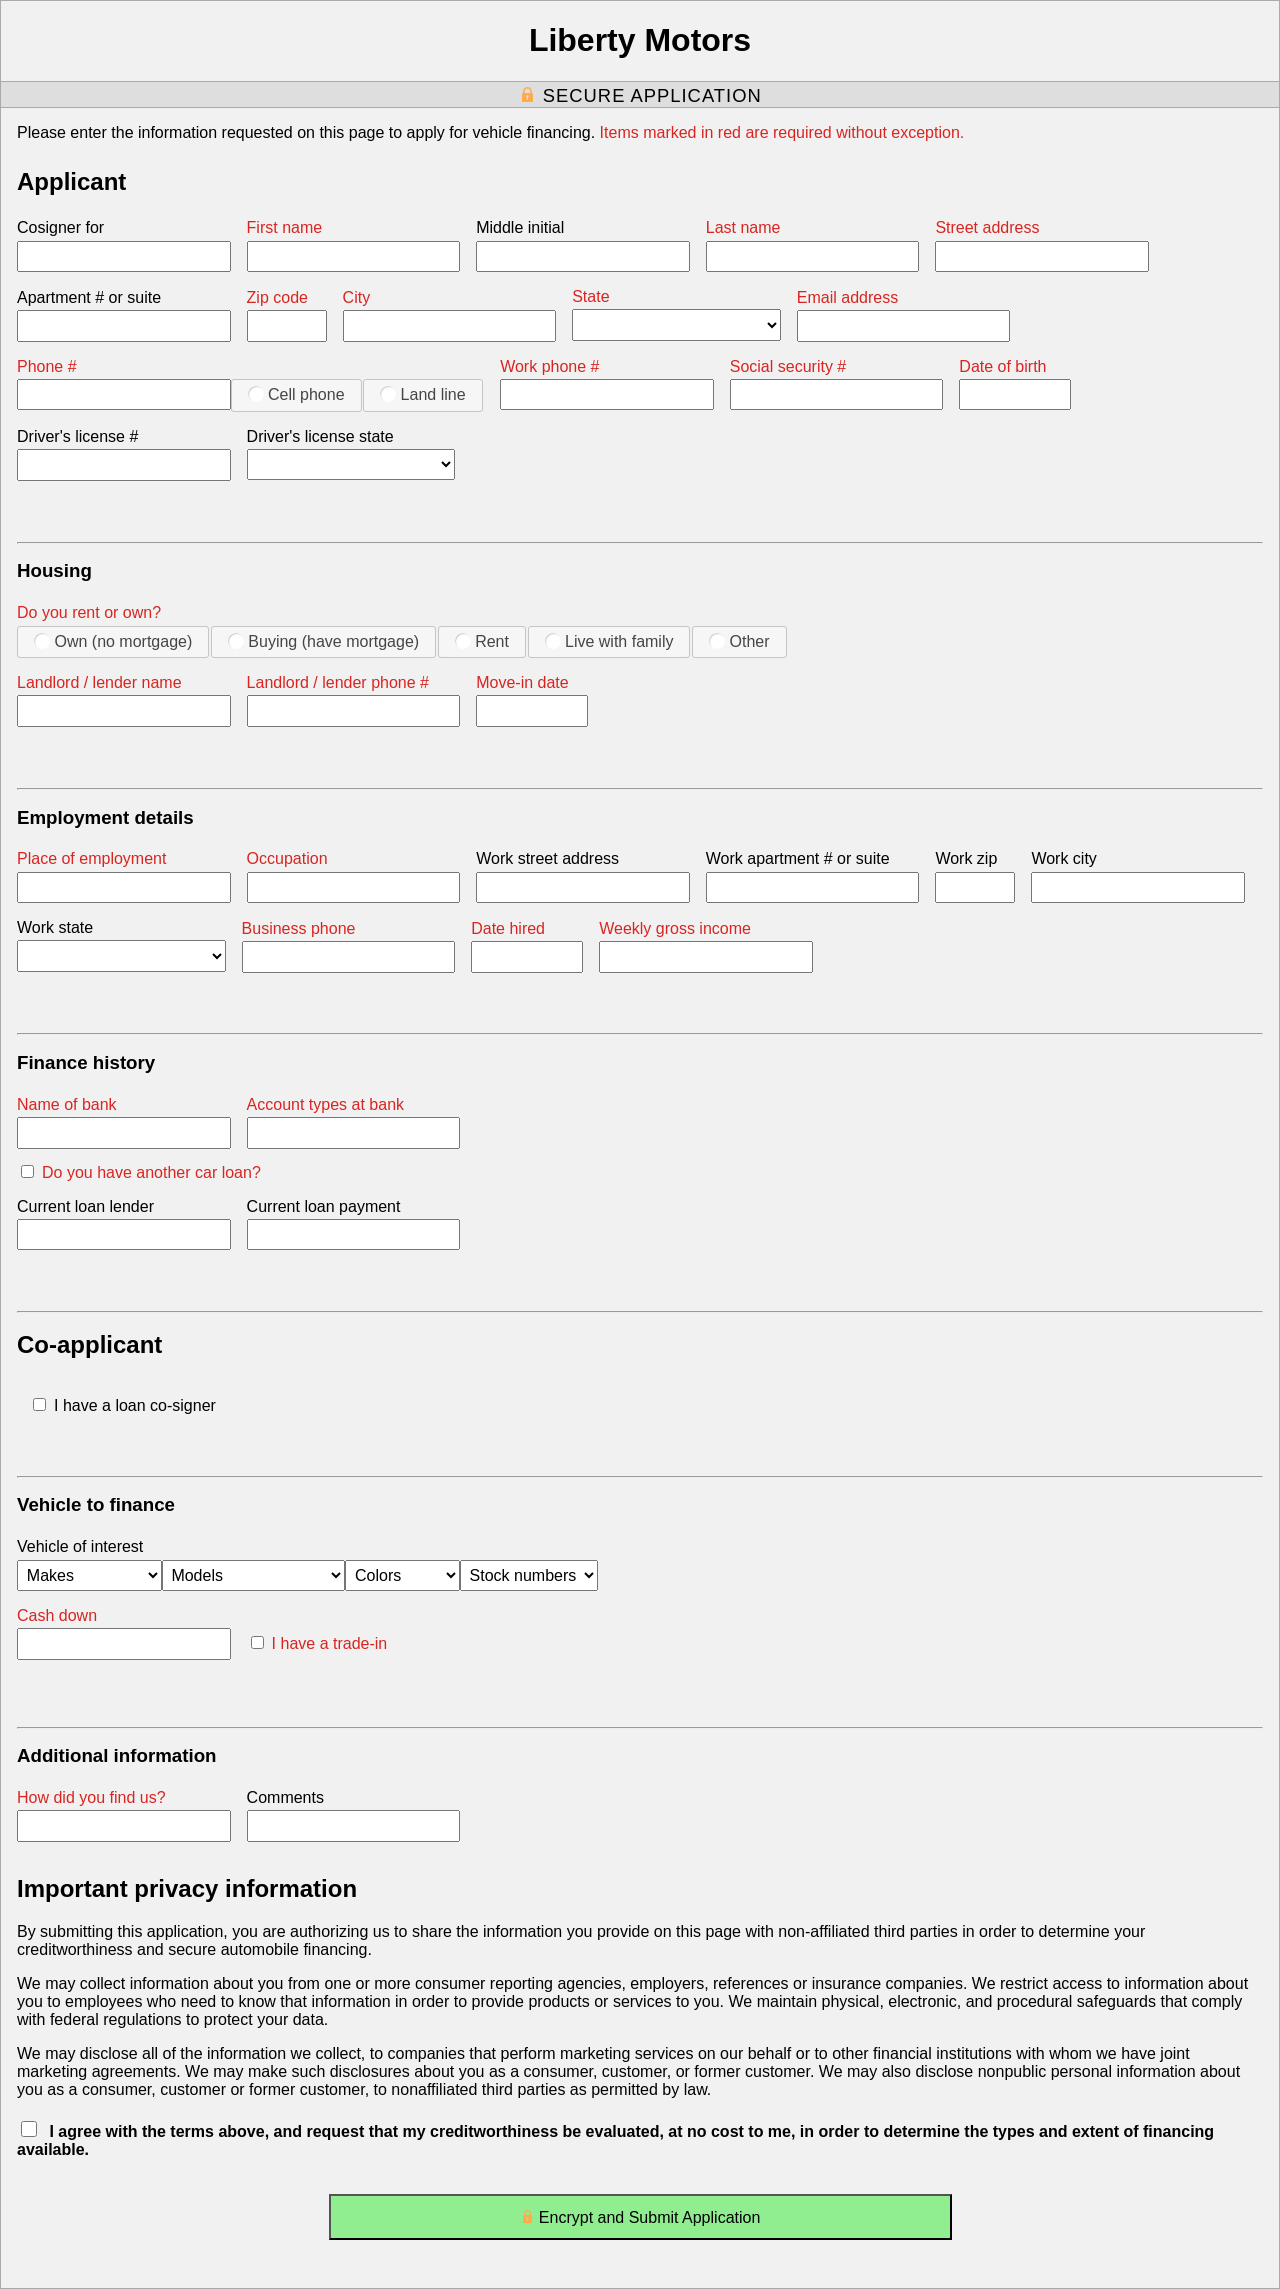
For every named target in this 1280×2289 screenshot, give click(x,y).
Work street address (547, 858)
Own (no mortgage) (113, 641)
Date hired (508, 928)
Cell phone (296, 394)
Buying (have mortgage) (323, 641)
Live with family (609, 641)
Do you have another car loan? (141, 1172)
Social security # (788, 366)
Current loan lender (85, 1206)
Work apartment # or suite (798, 858)
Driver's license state (320, 436)
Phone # (47, 366)
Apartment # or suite (89, 297)
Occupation (287, 858)
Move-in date (522, 682)
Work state (55, 927)
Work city (1063, 858)
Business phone (299, 928)
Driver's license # (77, 436)
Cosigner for (60, 227)
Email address (847, 297)
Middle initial (520, 227)
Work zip (966, 858)
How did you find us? (91, 1797)
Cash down (57, 1615)
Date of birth (1002, 366)
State (590, 296)
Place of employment (91, 858)
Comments (285, 1797)
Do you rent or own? (89, 612)
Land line (422, 394)
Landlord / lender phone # (338, 682)
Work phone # (549, 366)
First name (285, 227)
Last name (743, 227)
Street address (987, 227)
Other (739, 641)
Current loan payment (324, 1206)
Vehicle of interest (80, 1546)
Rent (482, 641)
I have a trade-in (319, 1643)
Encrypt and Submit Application (640, 2221)
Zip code (277, 297)
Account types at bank (325, 1104)
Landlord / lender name (99, 682)
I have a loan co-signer (124, 1405)
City (357, 297)
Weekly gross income (675, 928)
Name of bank (67, 1104)
